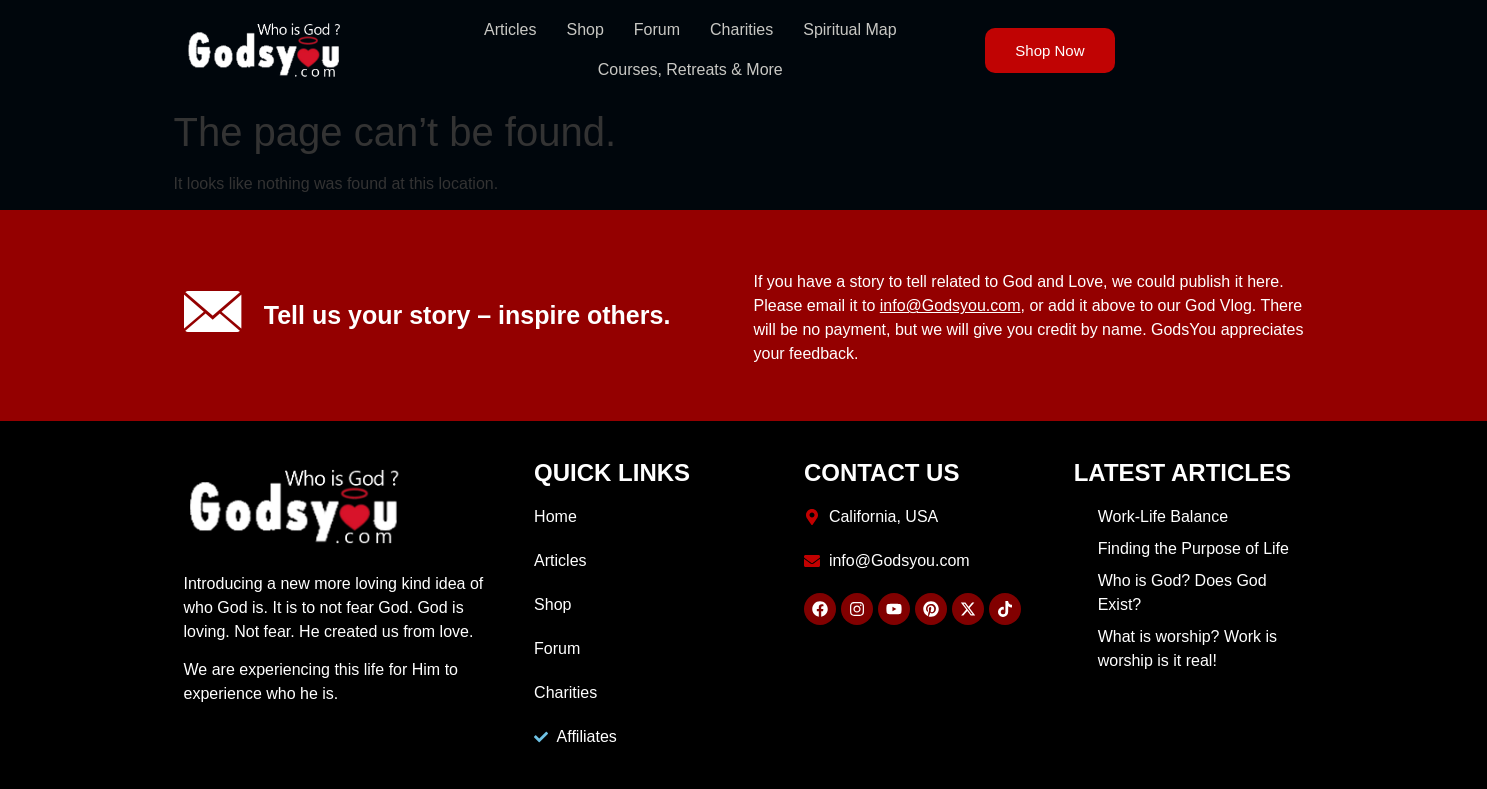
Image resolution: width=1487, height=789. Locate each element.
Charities (741, 29)
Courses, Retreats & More (690, 69)
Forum (657, 29)
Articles (510, 29)
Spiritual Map (849, 29)
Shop (584, 29)
